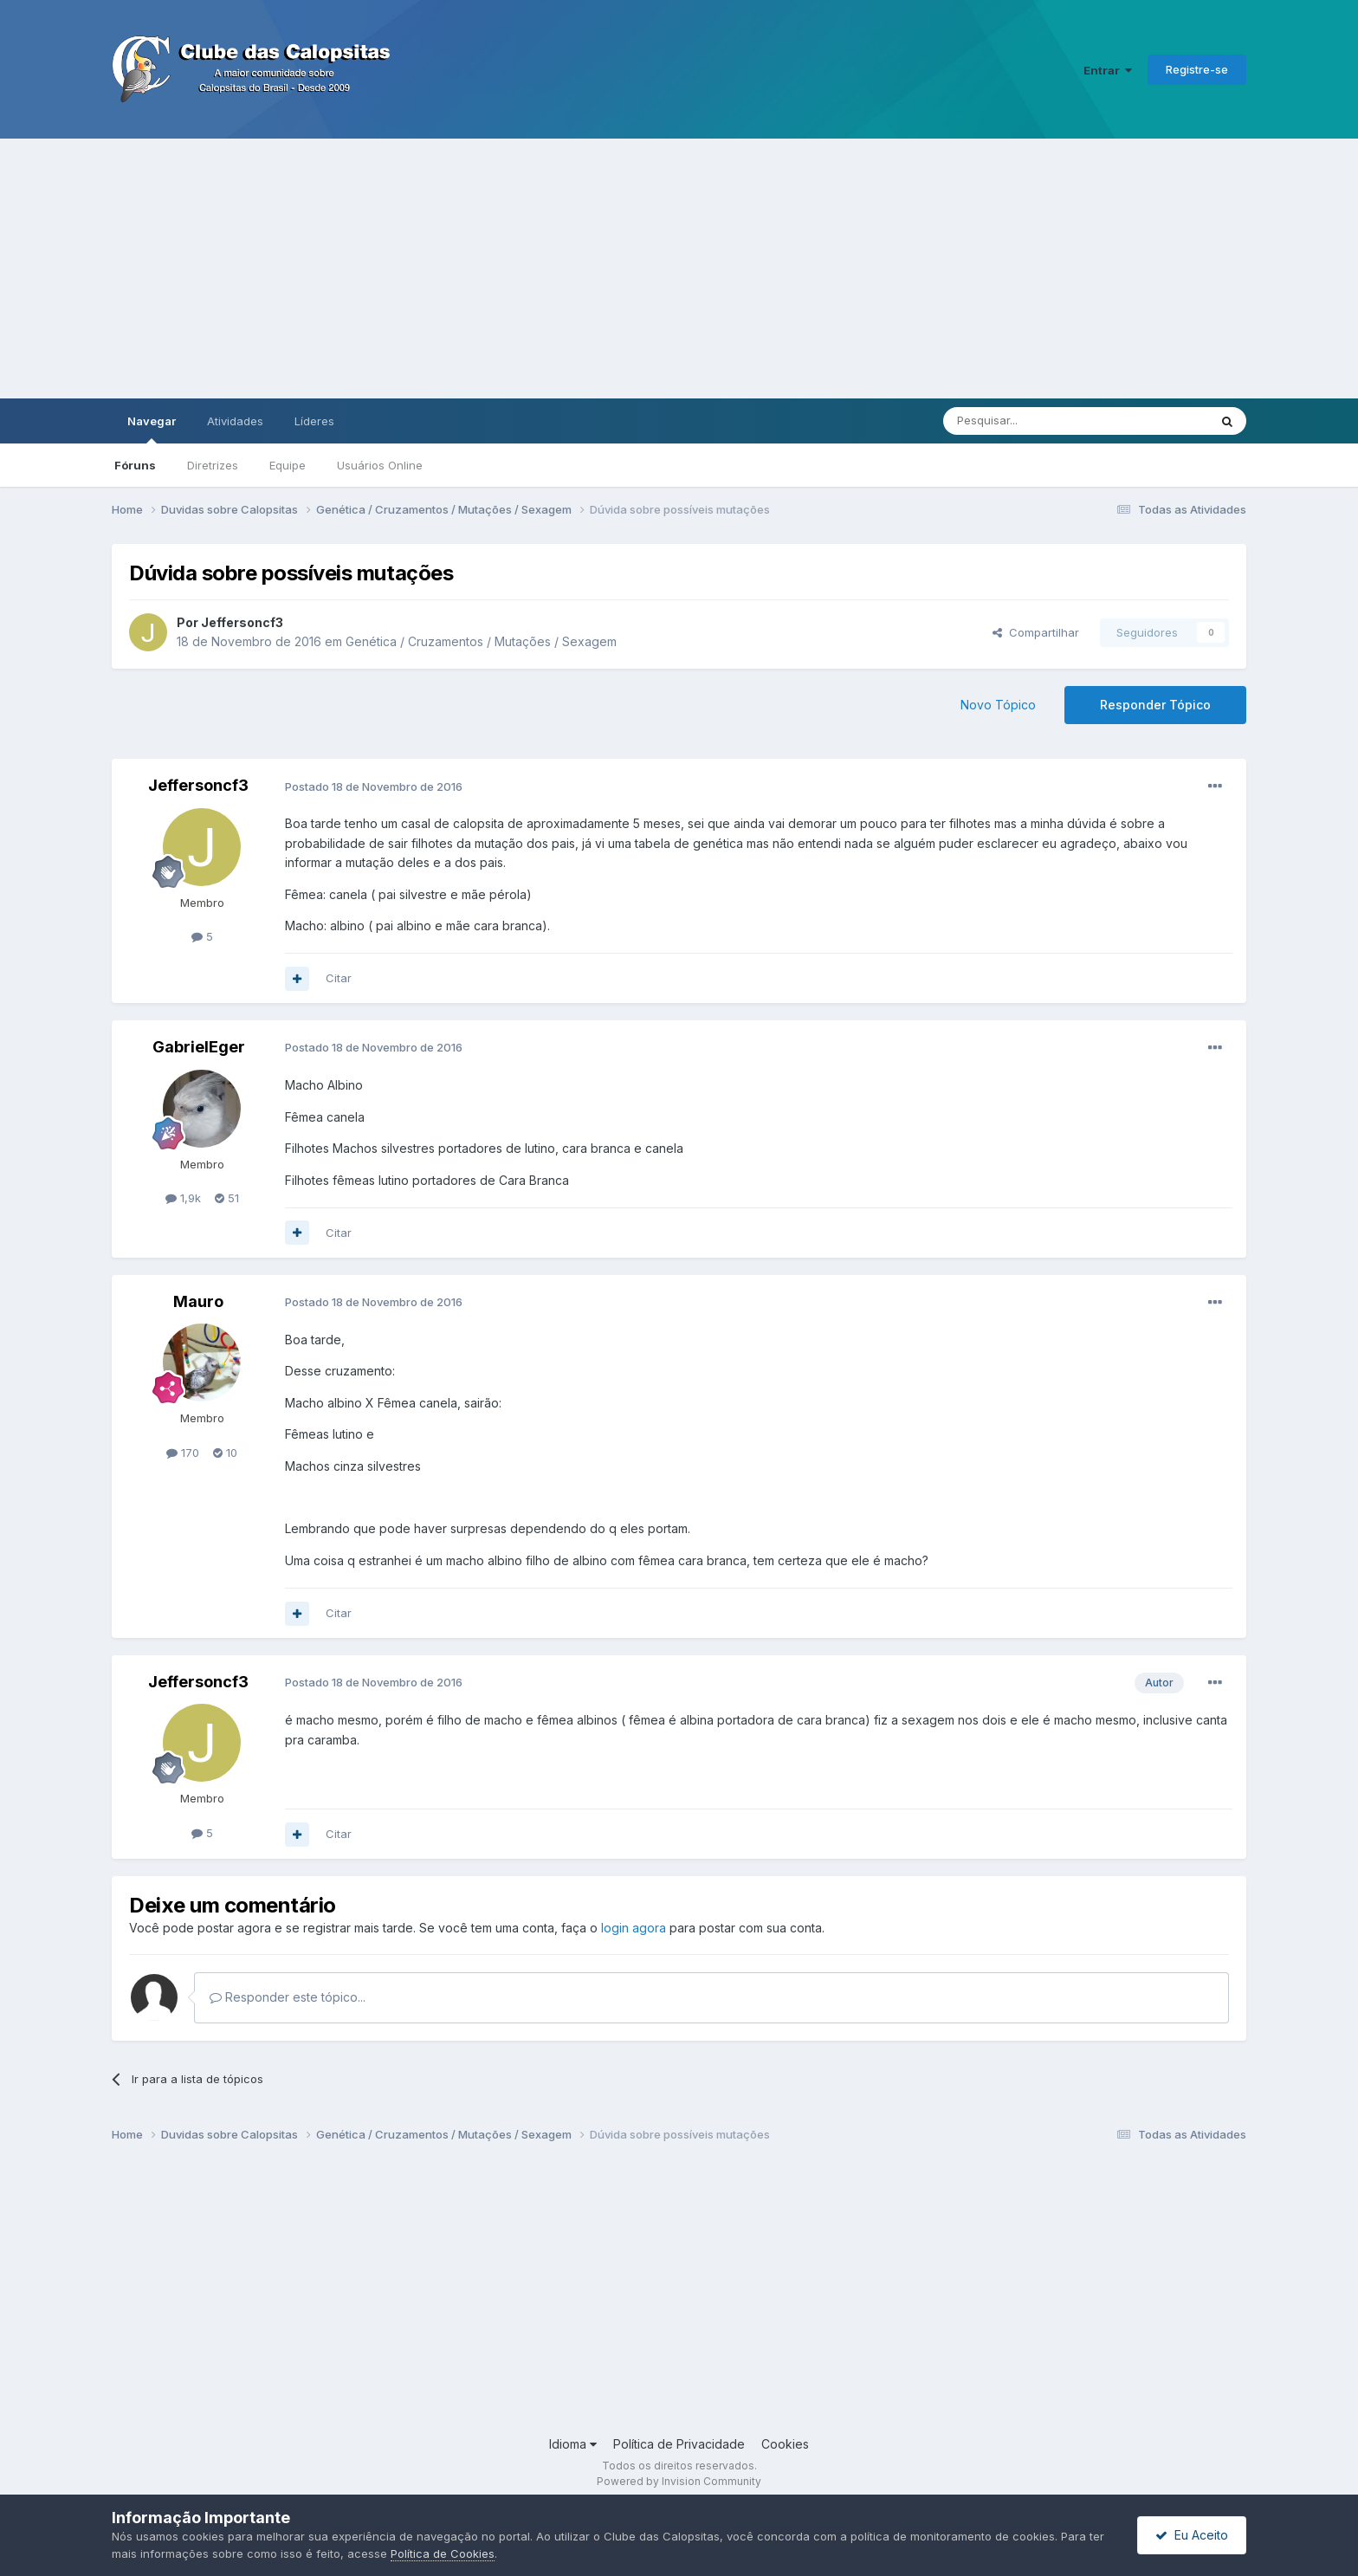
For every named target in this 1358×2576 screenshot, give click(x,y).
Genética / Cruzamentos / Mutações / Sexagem (481, 641)
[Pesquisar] (1028, 421)
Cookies (785, 2444)
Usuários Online (380, 465)
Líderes (314, 421)
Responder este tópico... (287, 1997)
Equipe (287, 465)
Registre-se (1197, 69)
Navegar (151, 428)
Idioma (573, 2444)
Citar (339, 978)
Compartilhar (1036, 632)
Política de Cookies (443, 2553)
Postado (373, 786)
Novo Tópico (998, 704)
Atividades (235, 421)
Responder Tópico (1155, 704)
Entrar (1107, 70)
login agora (633, 1927)
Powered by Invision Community (679, 2481)
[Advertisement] (679, 268)
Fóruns (135, 465)
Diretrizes (212, 465)
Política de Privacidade (679, 2444)
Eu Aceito (1191, 2534)
